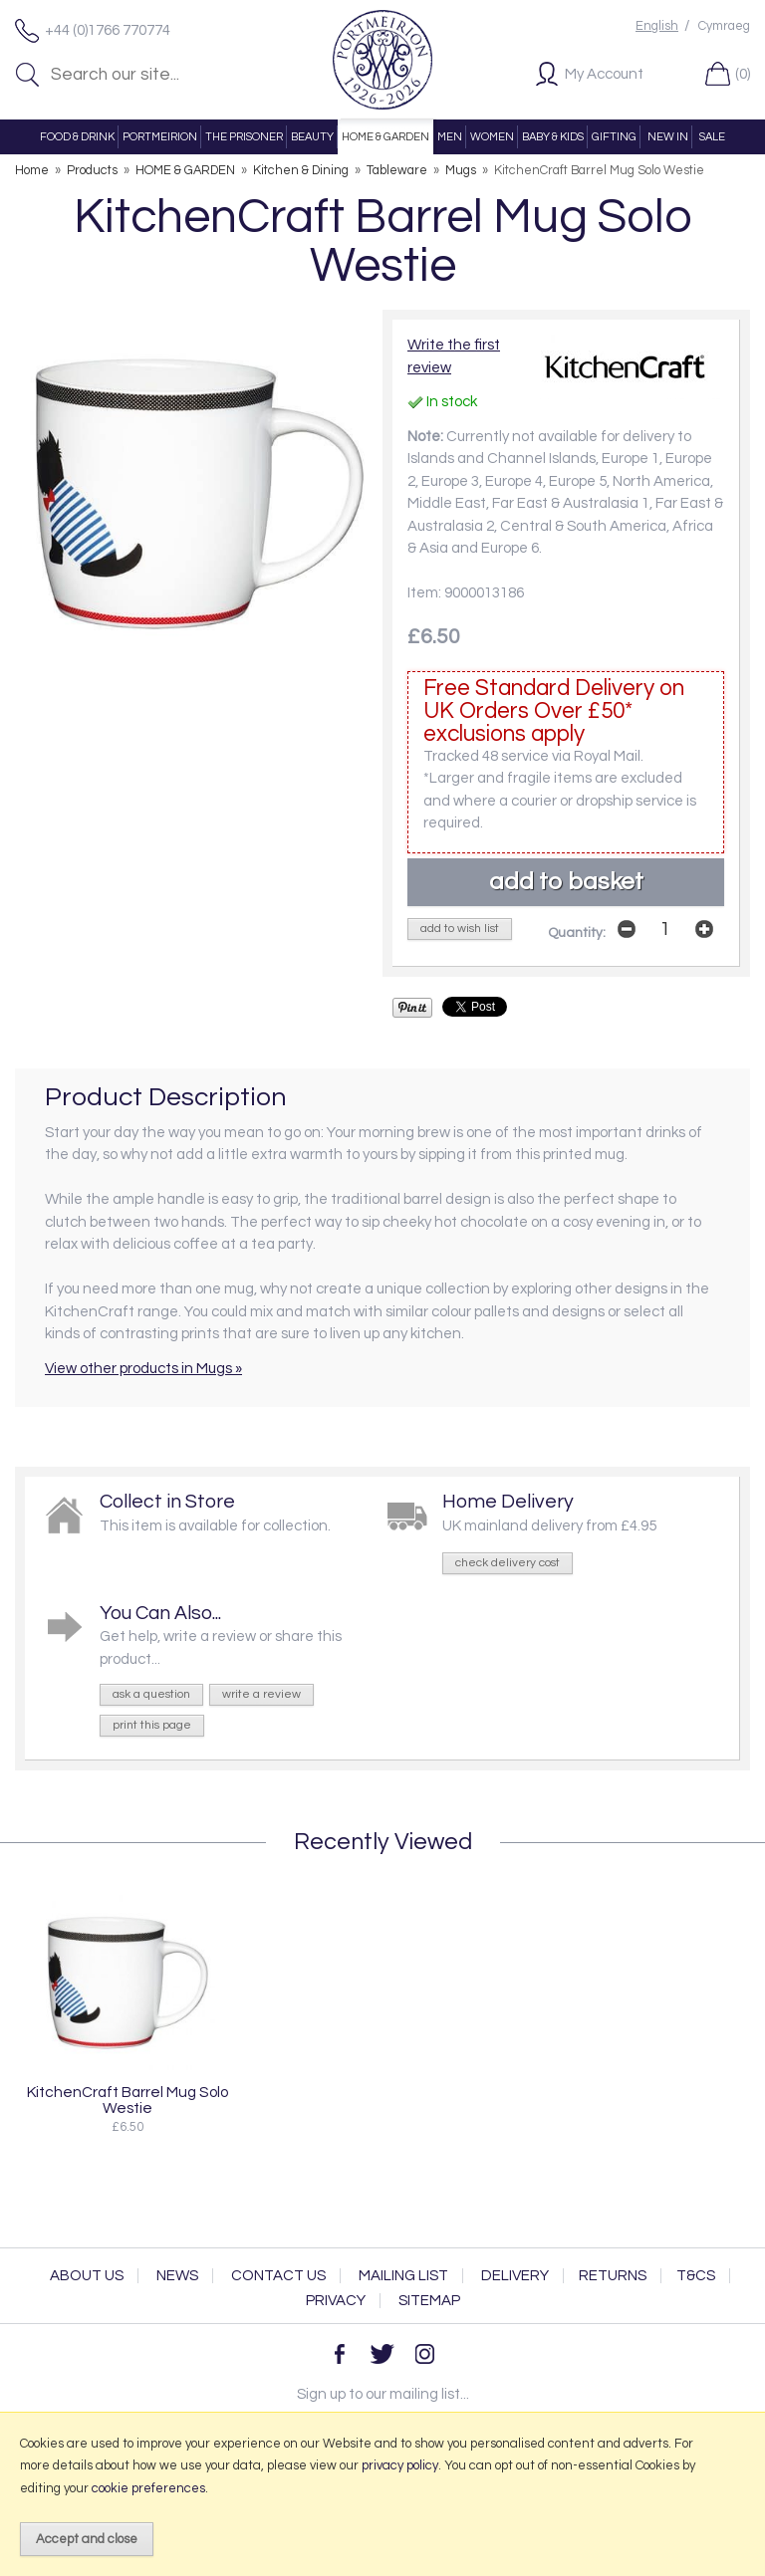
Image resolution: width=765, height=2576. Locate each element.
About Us (87, 2275)
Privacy (336, 2300)
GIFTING (614, 136)
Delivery (515, 2275)
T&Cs (695, 2275)
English (657, 26)
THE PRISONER (244, 136)
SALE (712, 136)
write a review (261, 1694)
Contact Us (278, 2275)
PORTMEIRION (160, 136)
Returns (612, 2275)
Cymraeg (724, 26)
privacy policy (400, 2465)
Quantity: (577, 933)
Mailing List (403, 2275)
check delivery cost (507, 1562)
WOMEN (492, 136)
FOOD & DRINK (77, 136)
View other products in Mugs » (143, 1368)
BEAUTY (312, 136)
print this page (152, 1725)
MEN (449, 136)
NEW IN (667, 136)
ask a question (151, 1694)
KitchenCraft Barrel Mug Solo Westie (127, 2100)
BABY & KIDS (553, 136)
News (177, 2275)
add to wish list (459, 928)
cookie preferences (148, 2488)
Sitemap (429, 2300)
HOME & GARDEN (385, 136)
